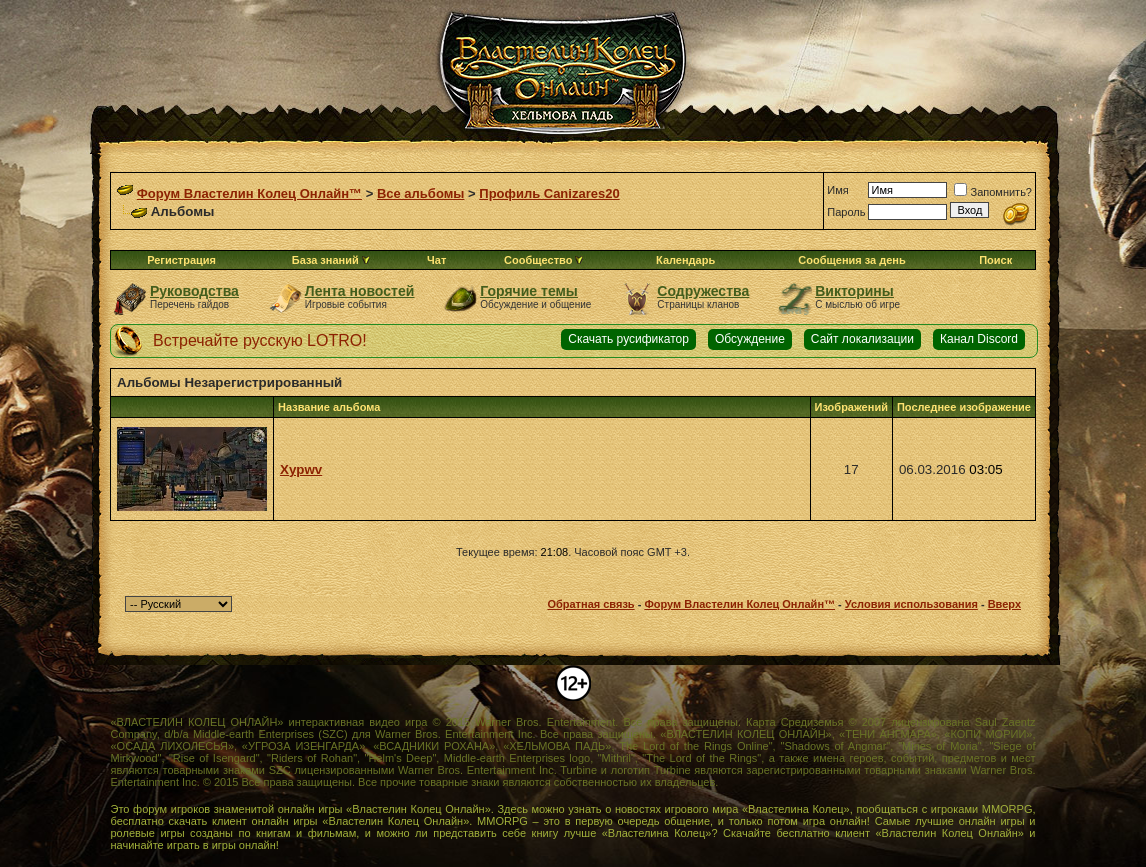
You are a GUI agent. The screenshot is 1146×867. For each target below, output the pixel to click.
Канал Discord (979, 339)
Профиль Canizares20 (549, 193)
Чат (436, 260)
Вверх (1004, 604)
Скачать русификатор (628, 339)
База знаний (325, 260)
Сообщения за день (851, 260)
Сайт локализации (862, 339)
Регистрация (181, 260)
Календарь (685, 260)
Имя (837, 190)
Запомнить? (993, 192)
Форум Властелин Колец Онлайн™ (249, 193)
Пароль (846, 212)
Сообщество (543, 260)
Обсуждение (750, 339)
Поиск (995, 260)
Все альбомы (420, 193)
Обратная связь (590, 604)
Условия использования (911, 604)
